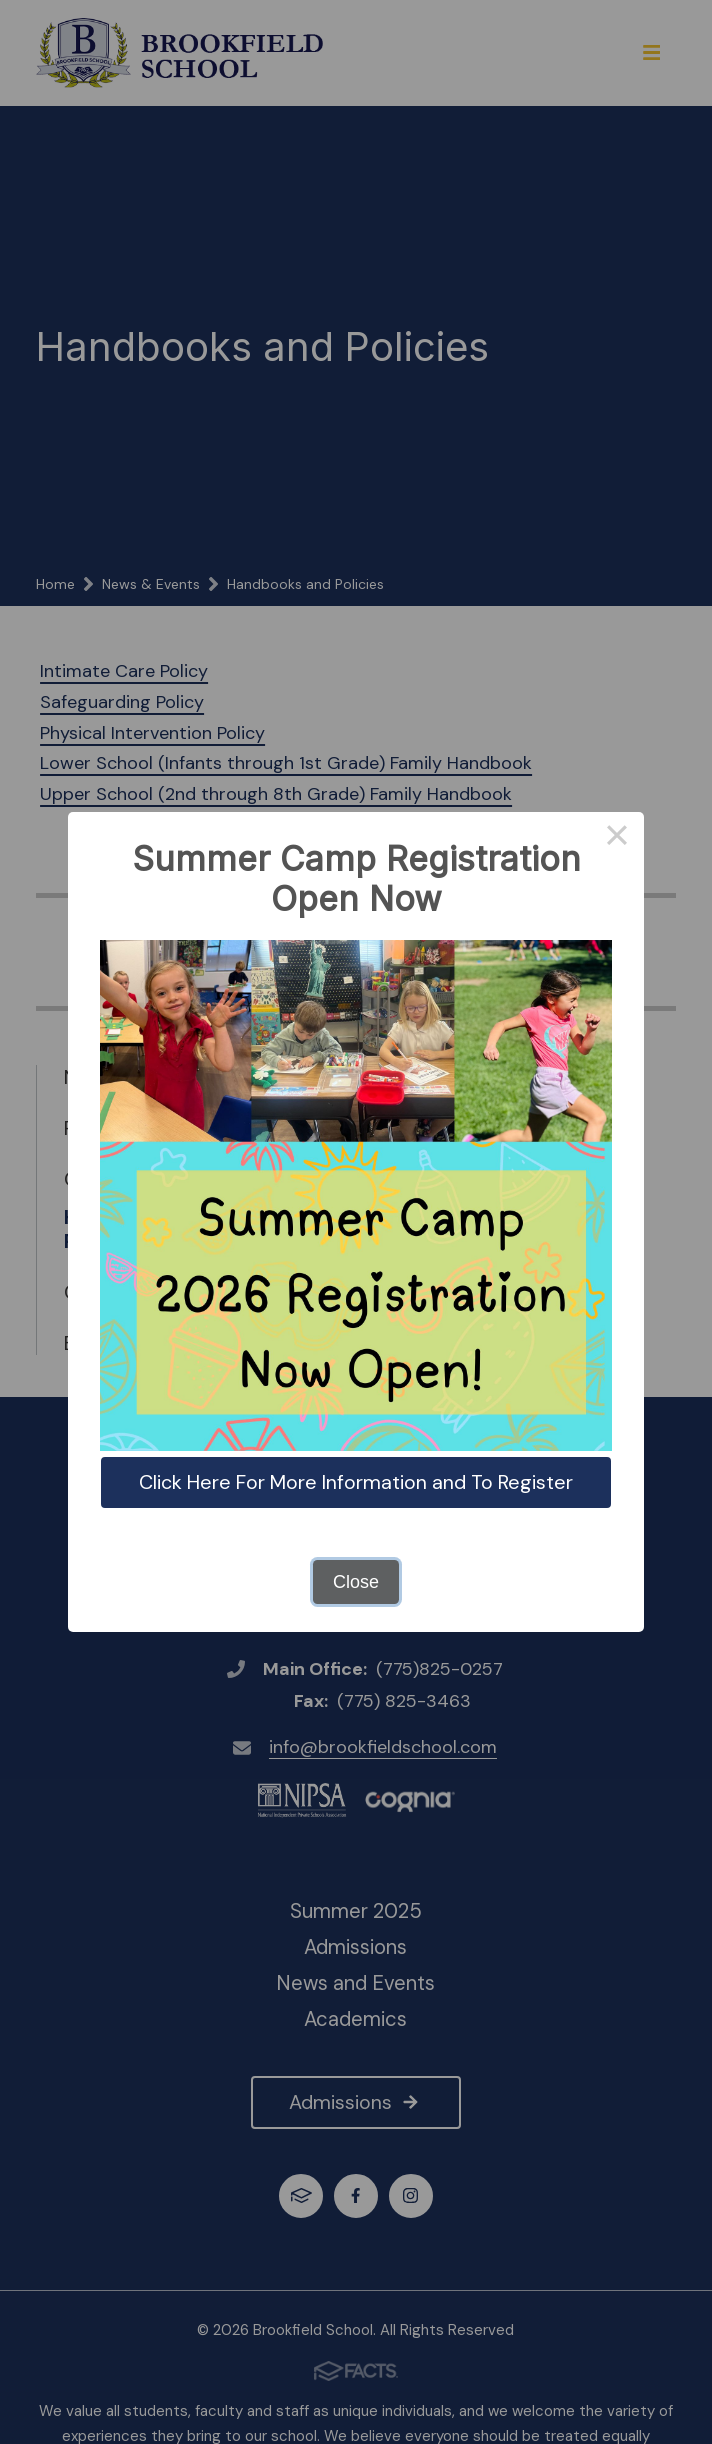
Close (356, 1582)
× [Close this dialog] (616, 839)
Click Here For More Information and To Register (356, 1482)
